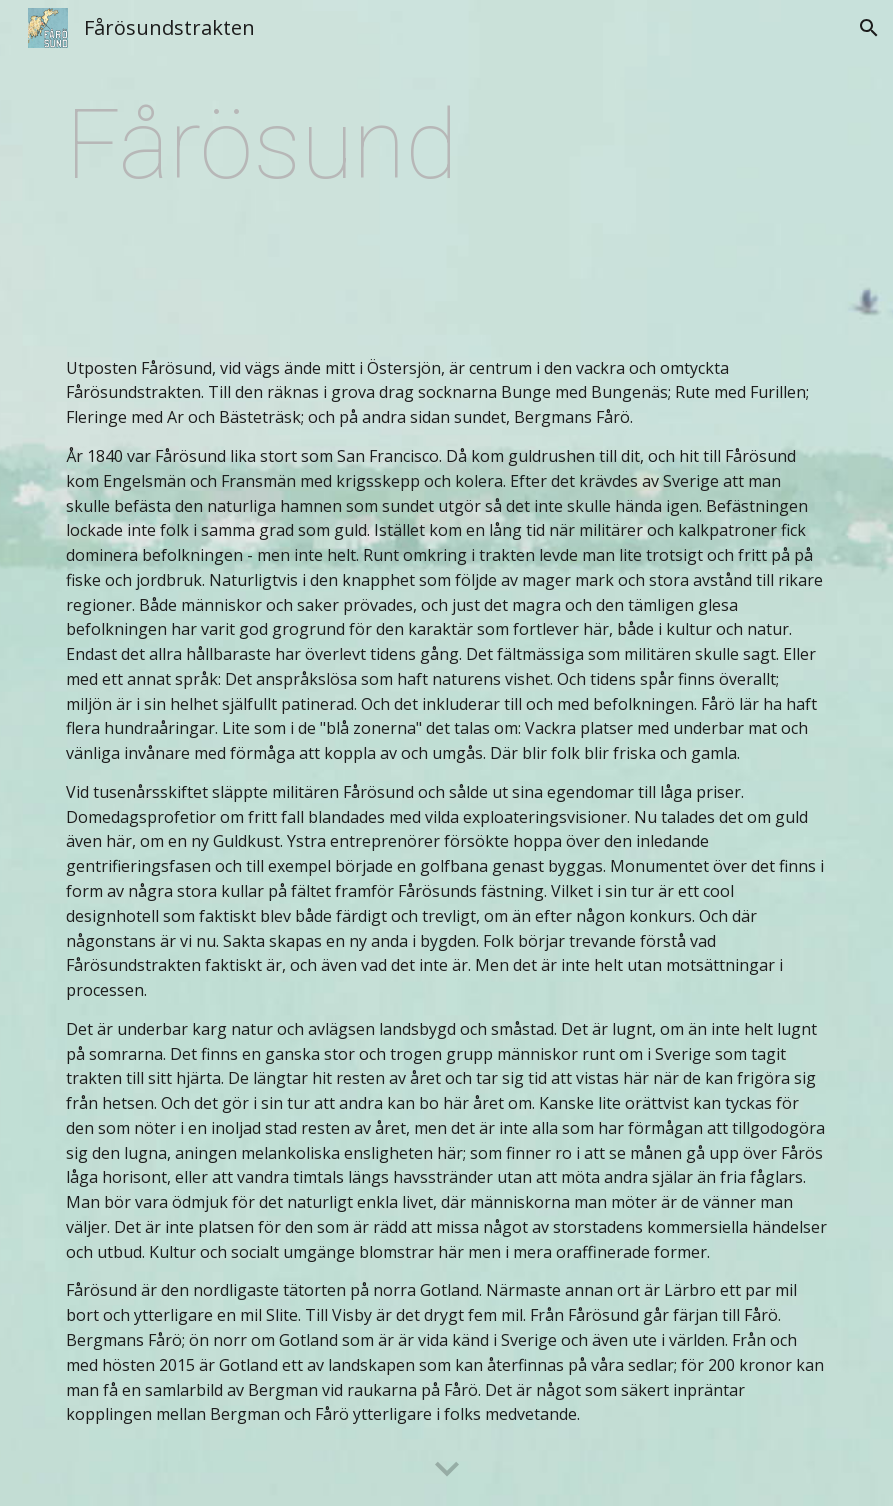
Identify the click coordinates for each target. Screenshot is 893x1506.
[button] (869, 28)
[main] (446, 203)
